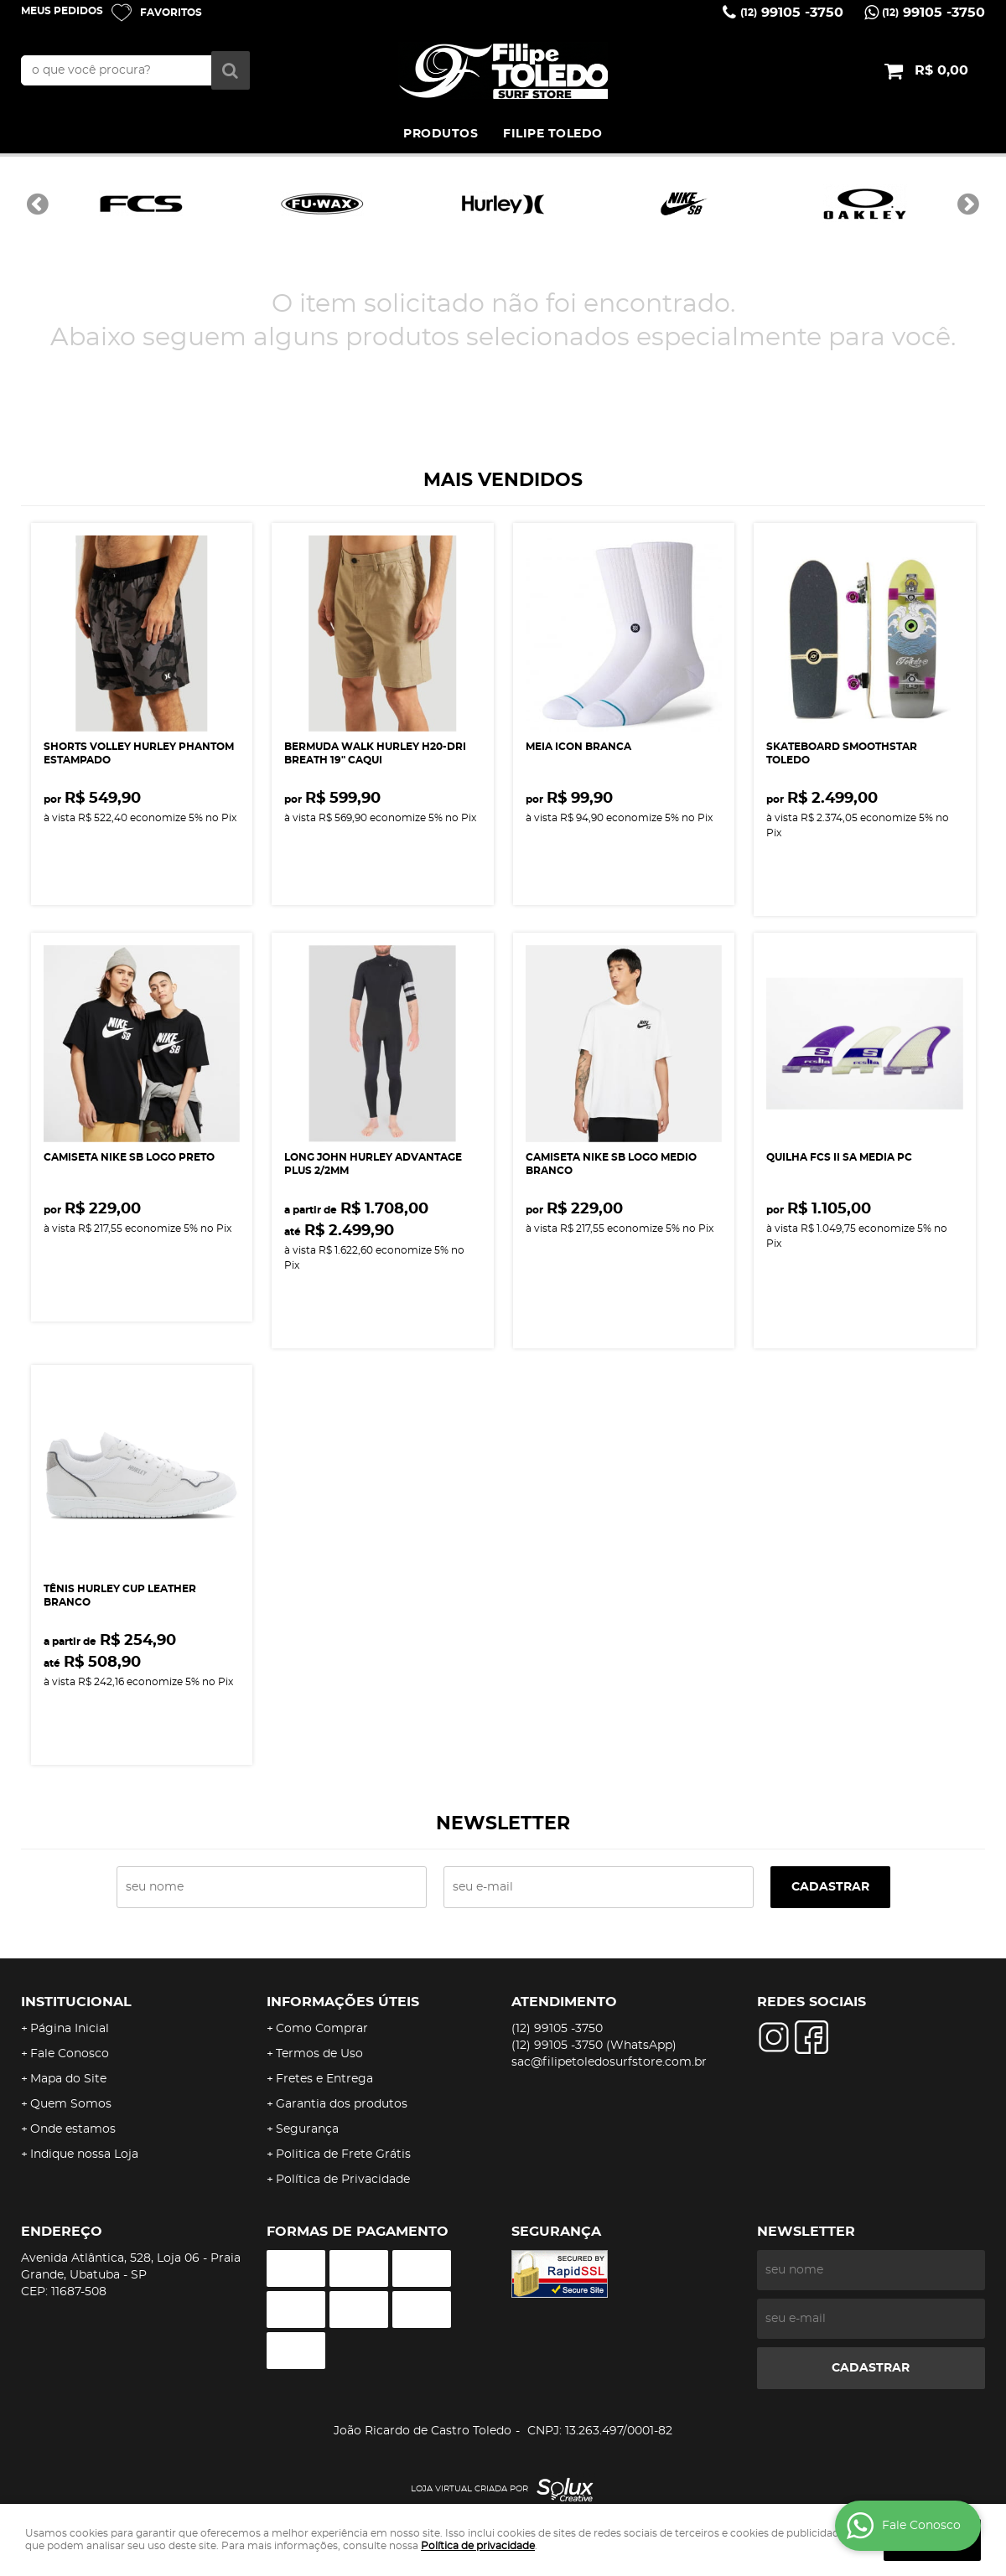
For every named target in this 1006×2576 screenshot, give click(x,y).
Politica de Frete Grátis (343, 2154)
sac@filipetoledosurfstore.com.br (609, 2062)
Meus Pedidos (62, 11)
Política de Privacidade (343, 2179)
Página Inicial (69, 2029)
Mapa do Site (68, 2079)
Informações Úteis (343, 2002)
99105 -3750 (791, 12)
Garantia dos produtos (341, 2104)
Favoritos (171, 13)
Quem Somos (70, 2104)
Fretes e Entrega (324, 2079)
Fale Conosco (69, 2054)
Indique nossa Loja (84, 2154)
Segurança (307, 2129)
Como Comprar (322, 2029)
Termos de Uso (319, 2054)
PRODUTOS (440, 134)
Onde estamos (73, 2129)
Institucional (76, 2002)
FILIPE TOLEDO (553, 134)
